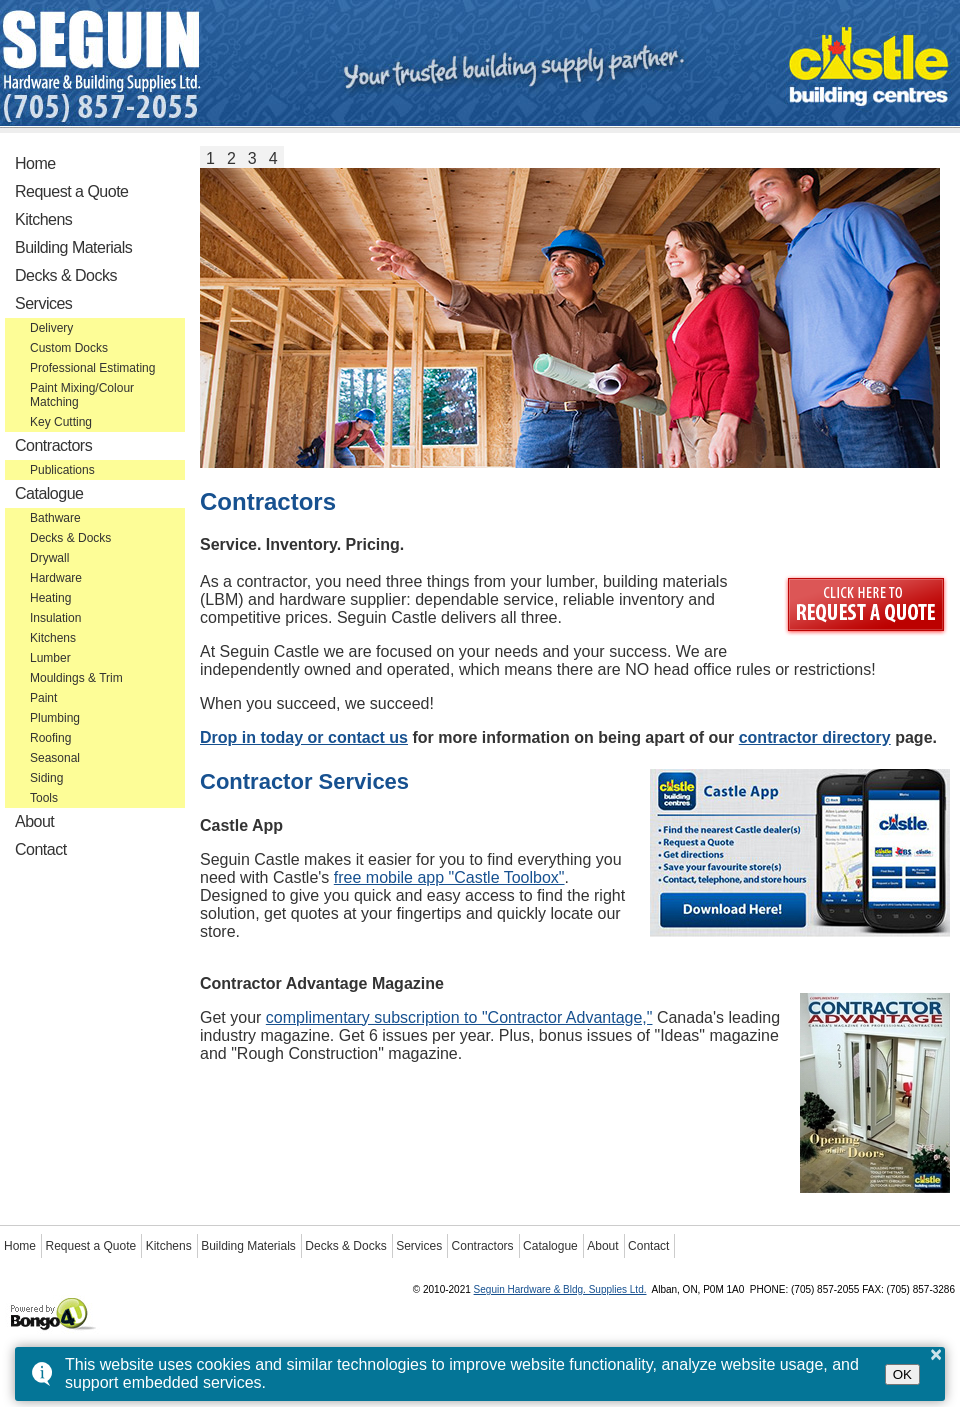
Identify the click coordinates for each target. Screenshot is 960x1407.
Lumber (50, 658)
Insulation (55, 618)
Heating (50, 598)
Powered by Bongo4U (10, 1295)
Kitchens (43, 219)
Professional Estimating (92, 368)
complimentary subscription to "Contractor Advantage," (459, 1017)
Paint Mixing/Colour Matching (82, 395)
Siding (46, 778)
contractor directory (815, 737)
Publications (62, 470)
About (34, 821)
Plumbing (55, 718)
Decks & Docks (66, 275)
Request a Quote (71, 191)
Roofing (50, 738)
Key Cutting (61, 422)
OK (902, 1374)
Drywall (49, 558)
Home (35, 163)
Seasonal (55, 758)
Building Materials (73, 247)
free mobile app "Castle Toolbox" (449, 877)
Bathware (55, 518)
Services (43, 303)
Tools (44, 798)
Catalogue (49, 493)
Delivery (51, 328)
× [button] (936, 1354)
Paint (43, 698)
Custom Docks (69, 348)
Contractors (53, 445)
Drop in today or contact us (304, 737)
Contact (41, 849)
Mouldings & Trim (76, 678)
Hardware (56, 578)
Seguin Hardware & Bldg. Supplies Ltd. (560, 1289)
